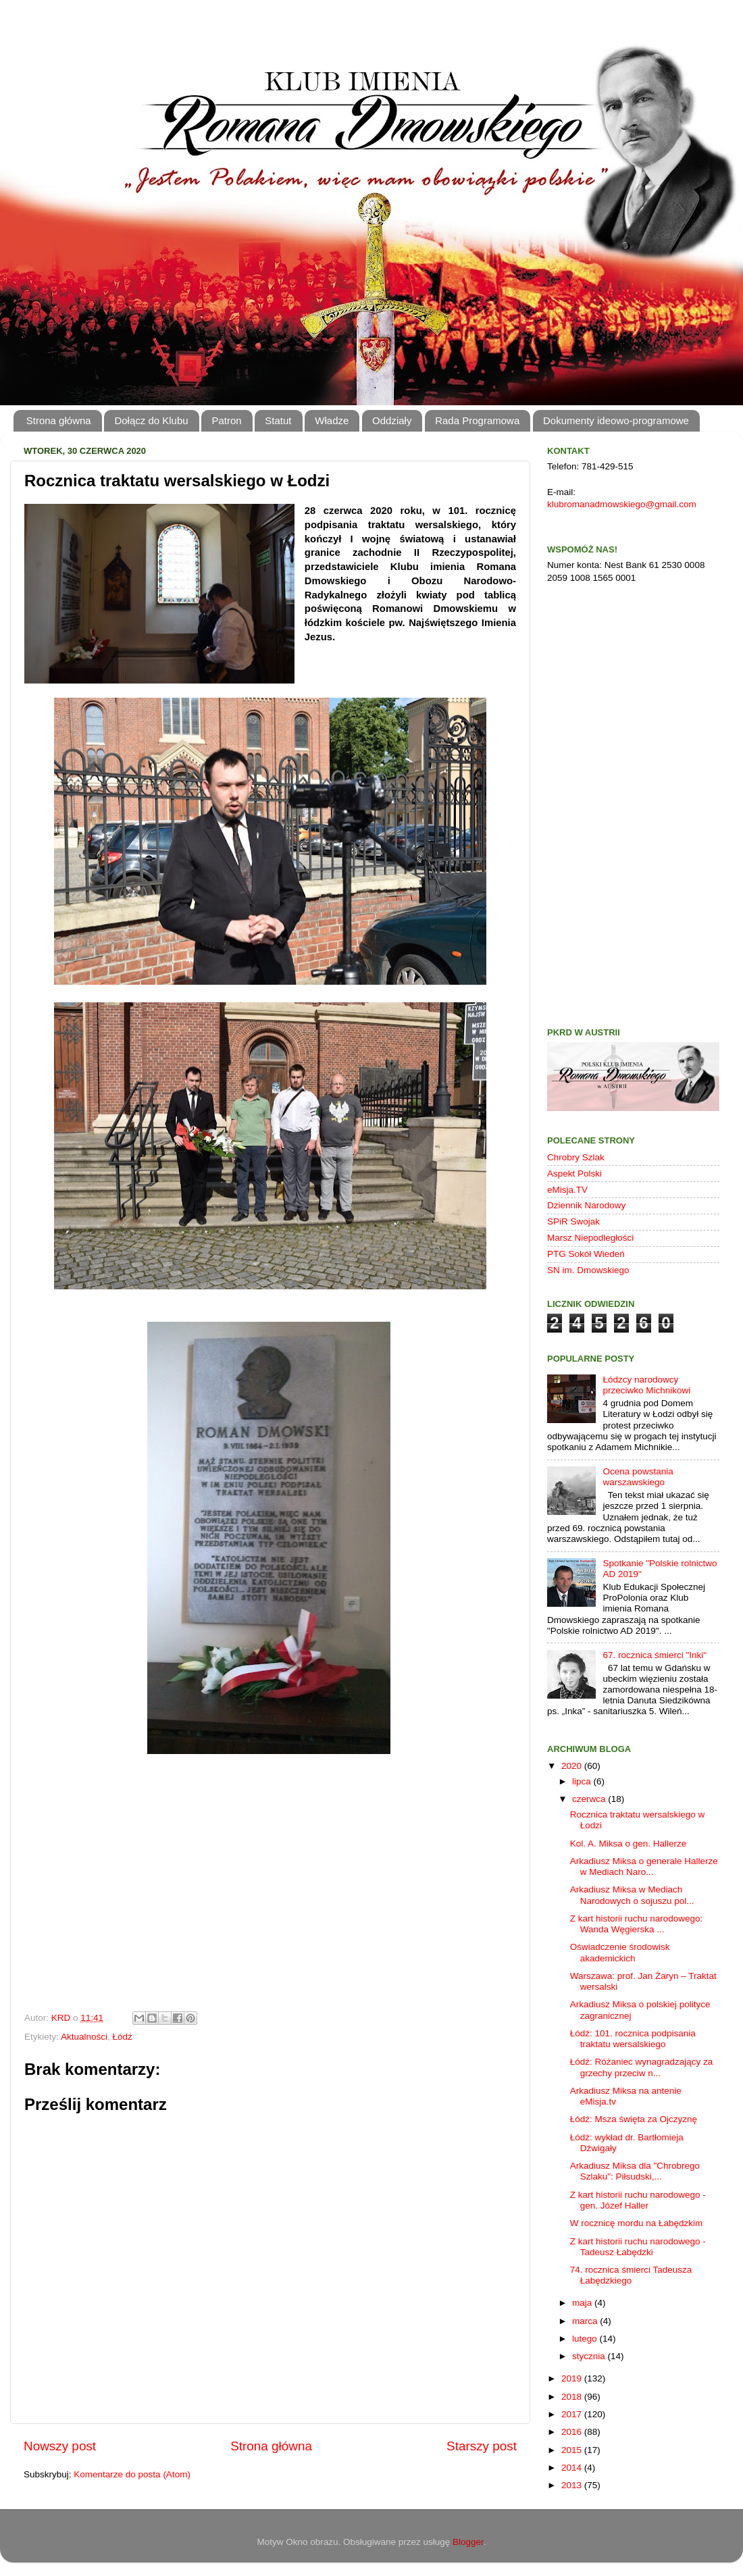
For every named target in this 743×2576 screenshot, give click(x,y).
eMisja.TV (567, 1190)
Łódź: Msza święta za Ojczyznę (633, 2119)
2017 (572, 2414)
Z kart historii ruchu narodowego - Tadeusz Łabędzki (638, 2246)
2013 (572, 2485)
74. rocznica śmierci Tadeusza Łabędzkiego (631, 2275)
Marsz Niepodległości (590, 1238)
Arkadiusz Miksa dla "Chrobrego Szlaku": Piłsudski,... (635, 2171)
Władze (332, 420)
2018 (572, 2397)
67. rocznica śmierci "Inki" (655, 1655)
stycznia (590, 2356)
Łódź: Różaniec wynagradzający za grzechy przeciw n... (641, 2067)
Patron (226, 420)
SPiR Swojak (573, 1221)
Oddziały (391, 420)
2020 (572, 1766)
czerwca (590, 1799)
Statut (278, 420)
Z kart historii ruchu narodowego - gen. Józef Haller (638, 2200)
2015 (572, 2450)
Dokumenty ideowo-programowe (616, 420)
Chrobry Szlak (576, 1157)
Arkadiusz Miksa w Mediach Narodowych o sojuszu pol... (632, 1894)
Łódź (122, 2037)
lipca (583, 1781)
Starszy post (481, 2446)
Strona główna (58, 420)
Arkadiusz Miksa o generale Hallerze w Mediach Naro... (644, 1866)
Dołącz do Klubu (151, 420)
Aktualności (84, 2037)
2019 (572, 2378)
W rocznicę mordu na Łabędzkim (636, 2223)
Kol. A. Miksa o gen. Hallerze (628, 1843)
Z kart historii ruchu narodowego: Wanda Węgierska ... (636, 1923)
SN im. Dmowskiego (588, 1270)
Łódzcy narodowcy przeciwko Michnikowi (646, 1384)
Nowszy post (60, 2446)
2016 (572, 2432)
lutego (586, 2339)
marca (586, 2321)
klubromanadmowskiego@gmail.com (621, 504)
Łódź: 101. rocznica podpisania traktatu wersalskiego (633, 2038)
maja (583, 2303)
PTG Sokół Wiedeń (586, 1254)
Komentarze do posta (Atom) (132, 2474)
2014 (572, 2468)
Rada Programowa (477, 420)
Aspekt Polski (574, 1173)
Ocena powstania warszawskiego (638, 1476)
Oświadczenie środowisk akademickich (620, 1952)
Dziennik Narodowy (586, 1205)
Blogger (468, 2542)
